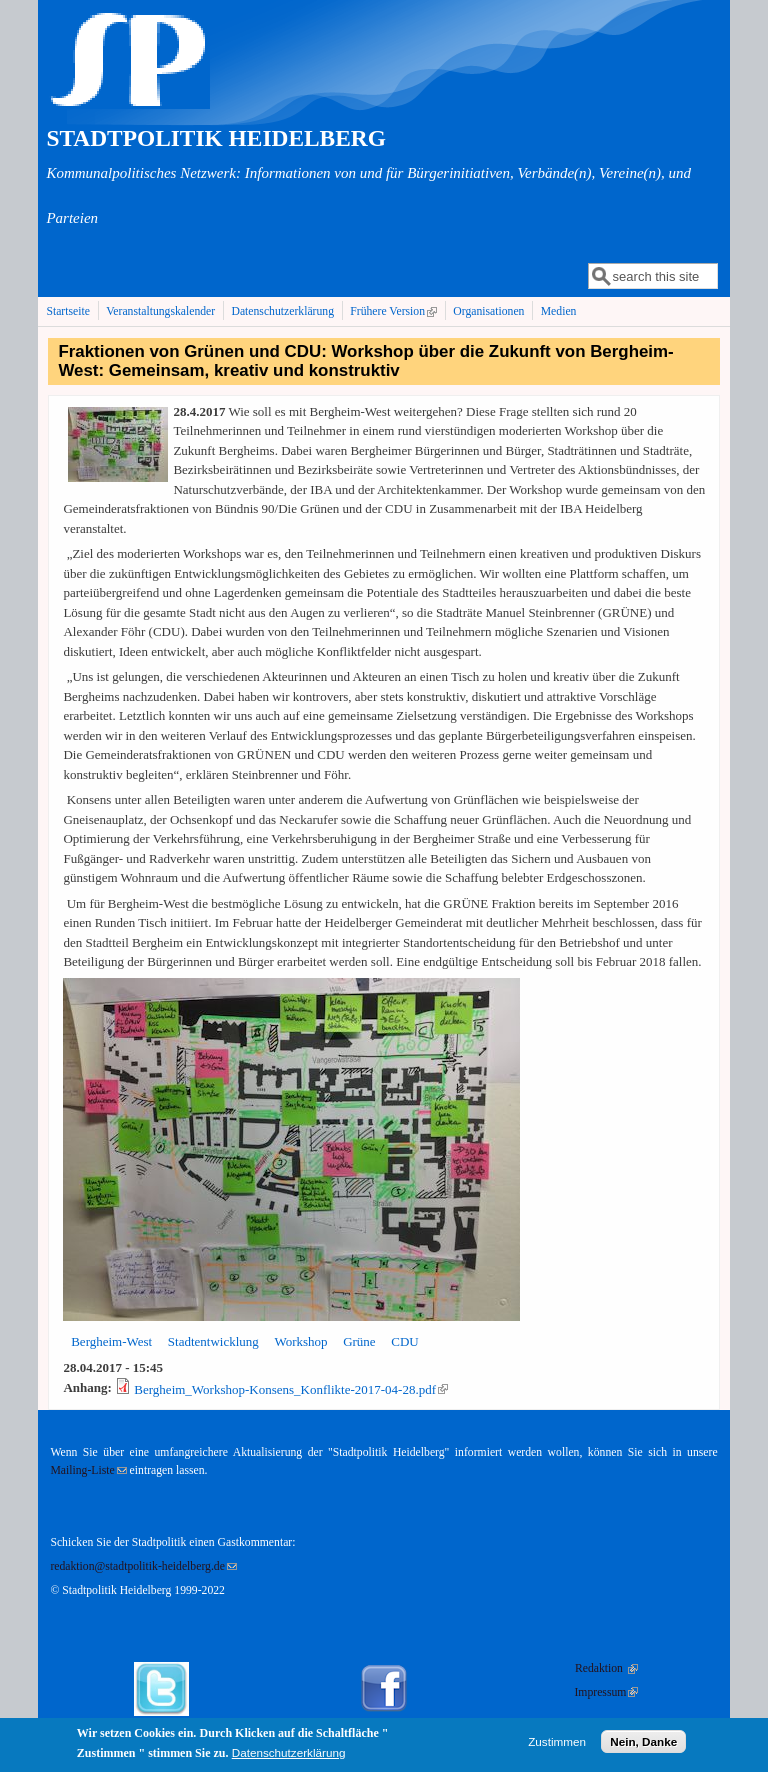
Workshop (300, 1341)
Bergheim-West (111, 1341)
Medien (559, 311)
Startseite (68, 311)
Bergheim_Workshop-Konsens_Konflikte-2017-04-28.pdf (291, 1389)
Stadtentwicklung (213, 1341)
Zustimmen (557, 1744)
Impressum (606, 1692)
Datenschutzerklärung (282, 311)
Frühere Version (395, 311)
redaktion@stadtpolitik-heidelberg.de (143, 1566)
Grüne (359, 1341)
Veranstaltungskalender (160, 311)
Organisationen (488, 311)
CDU (404, 1341)
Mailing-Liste (88, 1470)
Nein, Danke (643, 1744)
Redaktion (606, 1668)
